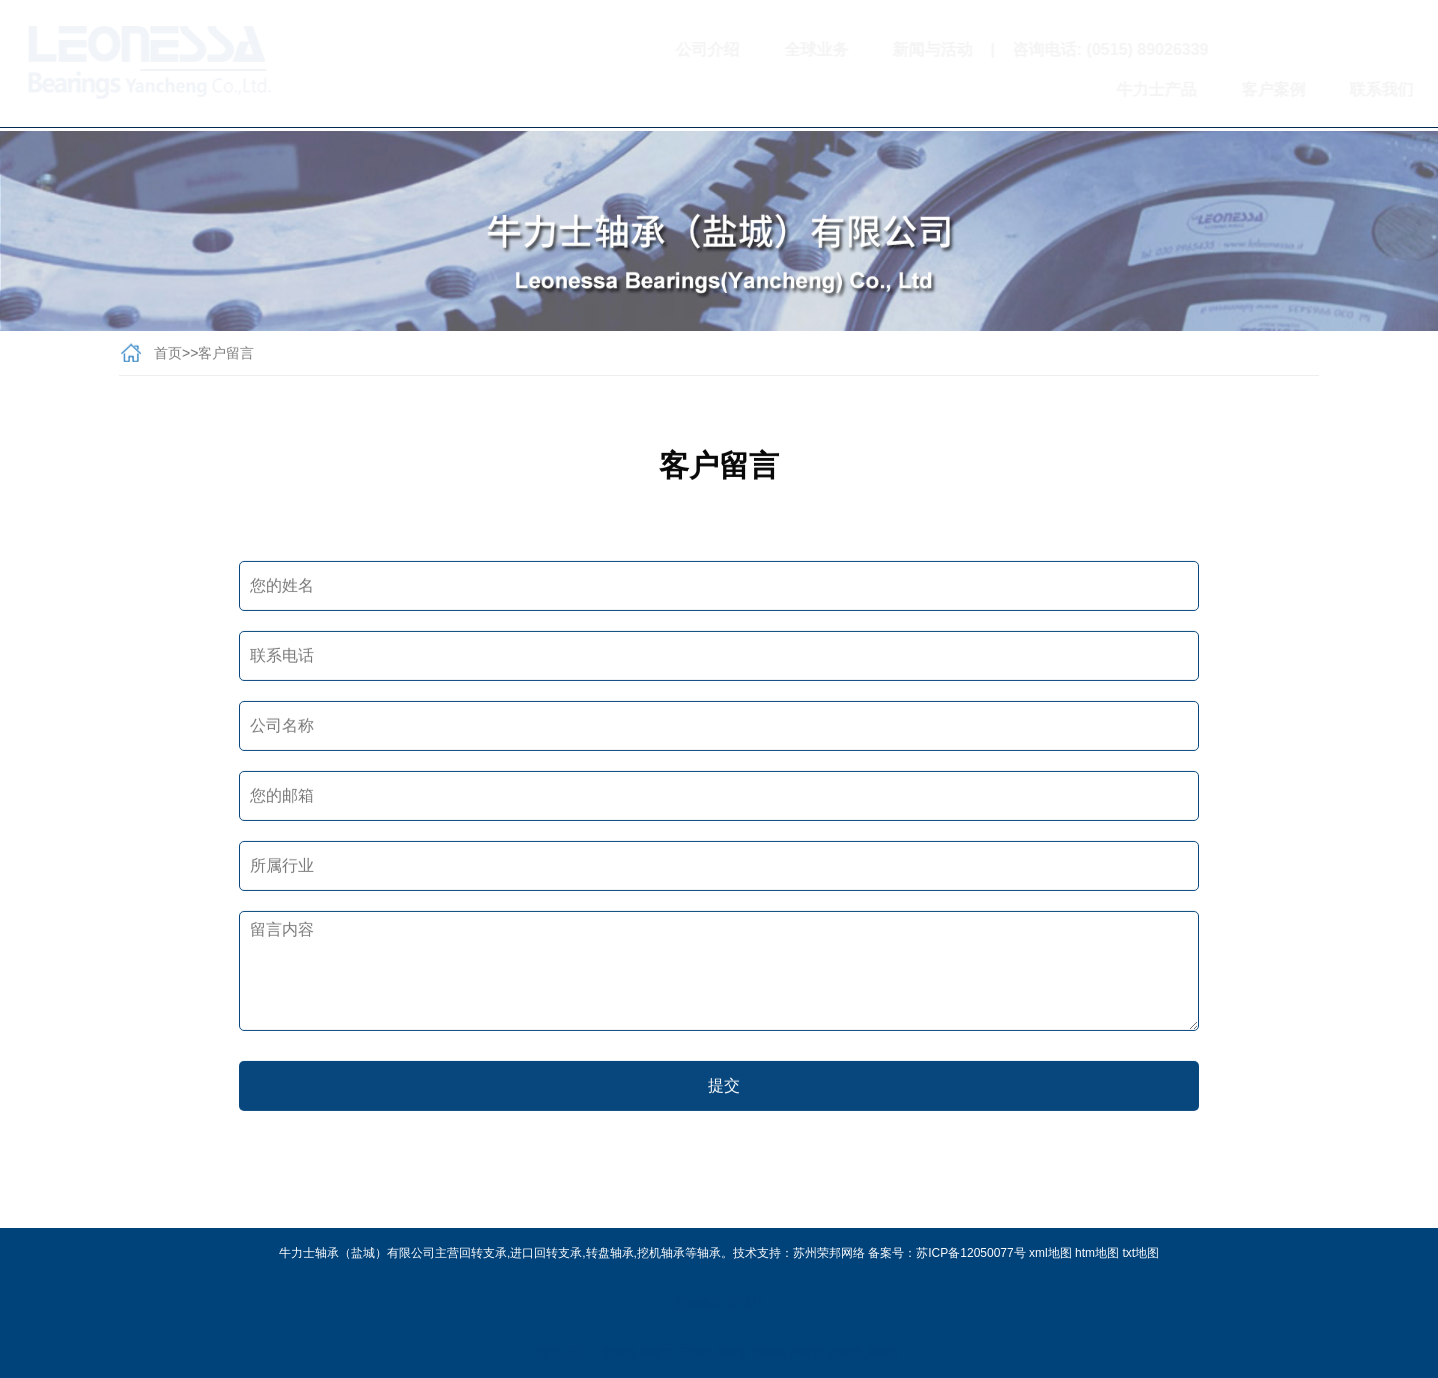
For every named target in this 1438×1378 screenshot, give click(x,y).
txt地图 (1140, 1253)
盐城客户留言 (864, 1353)
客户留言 (226, 358)
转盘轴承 (610, 1253)
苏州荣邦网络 (829, 1253)
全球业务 (730, 49)
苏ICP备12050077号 (970, 1253)
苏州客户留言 (788, 1353)
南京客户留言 (638, 1353)
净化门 (746, 1303)
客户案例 (1187, 89)
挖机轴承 (661, 1253)
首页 (168, 358)
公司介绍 (622, 49)
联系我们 (1295, 89)
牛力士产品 (1070, 89)
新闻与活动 (847, 49)
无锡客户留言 (713, 1353)
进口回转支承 (546, 1253)
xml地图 (1050, 1253)
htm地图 (1097, 1253)
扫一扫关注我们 (1255, 49)
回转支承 (483, 1253)
